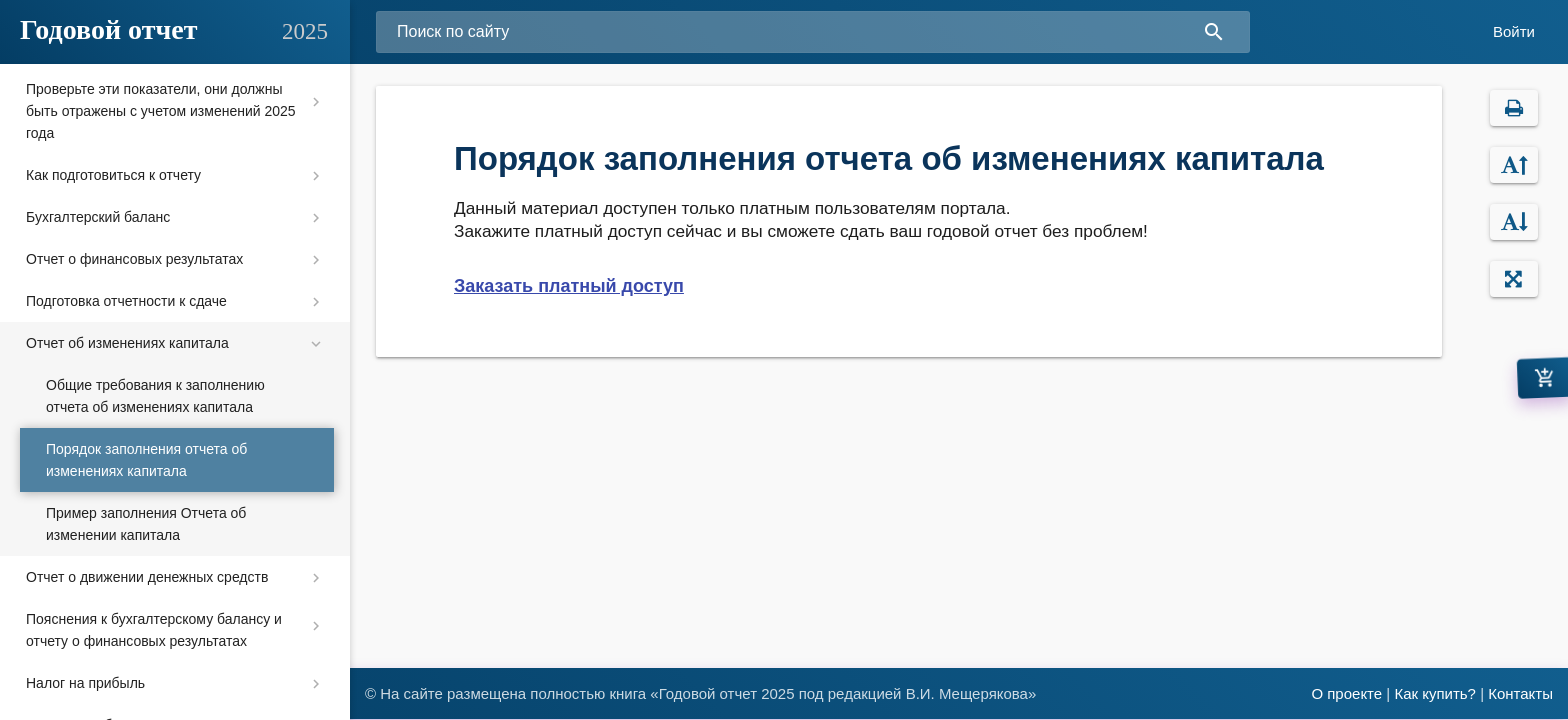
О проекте (1346, 693)
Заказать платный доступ (569, 286)
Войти (1514, 31)
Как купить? (1435, 693)
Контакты (1520, 693)
